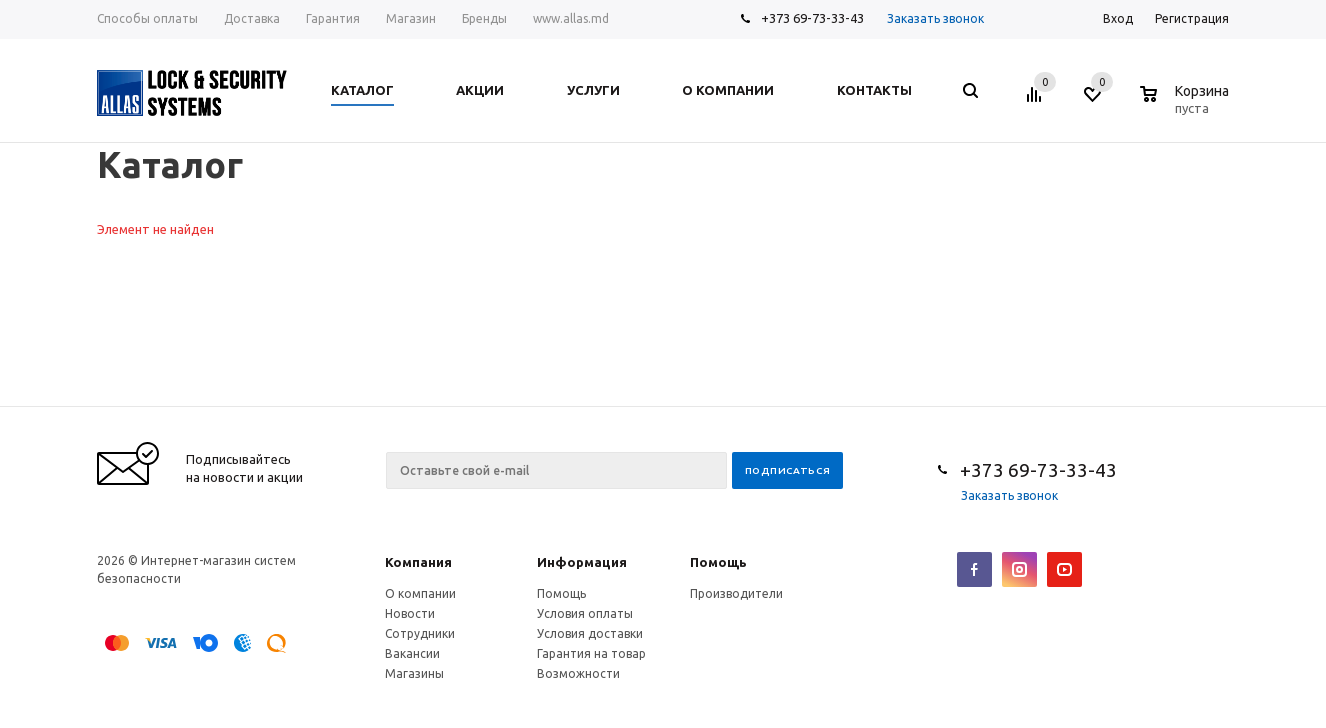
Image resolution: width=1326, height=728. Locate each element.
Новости (410, 613)
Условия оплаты (585, 613)
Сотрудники (420, 633)
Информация (582, 562)
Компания (418, 562)
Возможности (578, 673)
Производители (736, 593)
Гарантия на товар (591, 653)
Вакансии (412, 653)
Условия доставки (590, 633)
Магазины (414, 673)
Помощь (718, 562)
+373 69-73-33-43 (812, 18)
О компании (420, 593)
